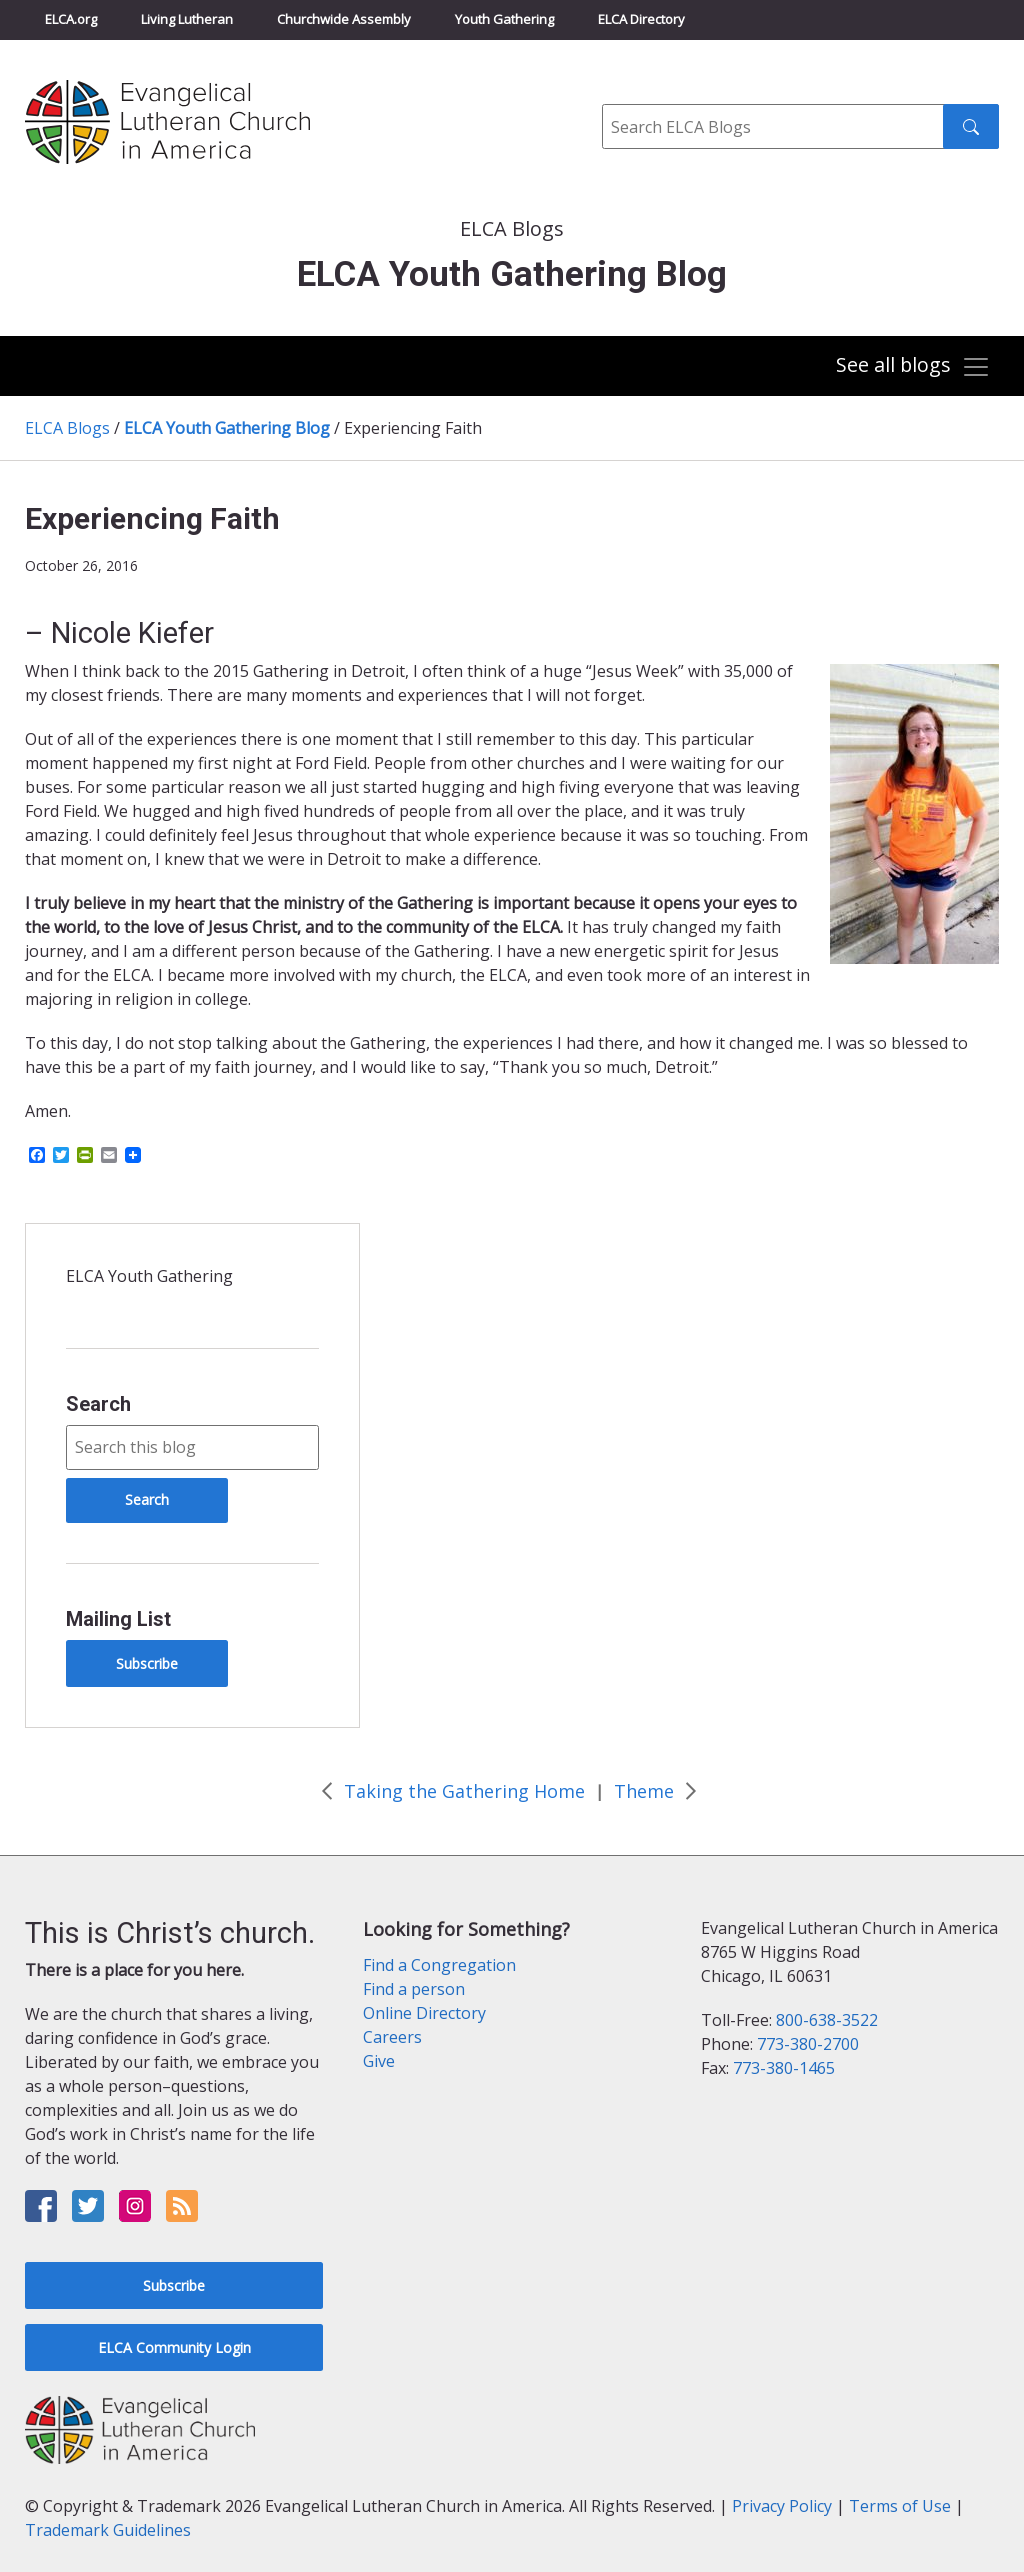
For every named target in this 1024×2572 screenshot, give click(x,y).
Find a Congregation (439, 1965)
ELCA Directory (641, 19)
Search (98, 1404)
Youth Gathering (504, 19)
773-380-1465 (784, 2068)
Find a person (414, 1989)
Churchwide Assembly (344, 19)
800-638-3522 (827, 2020)
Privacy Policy (782, 2506)
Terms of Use (900, 2506)
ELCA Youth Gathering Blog (227, 428)
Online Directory (424, 2013)
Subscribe (147, 1663)
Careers (392, 2037)
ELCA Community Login (174, 2347)
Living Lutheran (187, 19)
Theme (644, 1791)
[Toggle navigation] (913, 367)
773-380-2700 (808, 2044)
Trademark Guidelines (108, 2530)
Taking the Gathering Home (464, 1791)
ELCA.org (71, 19)
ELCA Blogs (67, 428)
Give (379, 2061)
